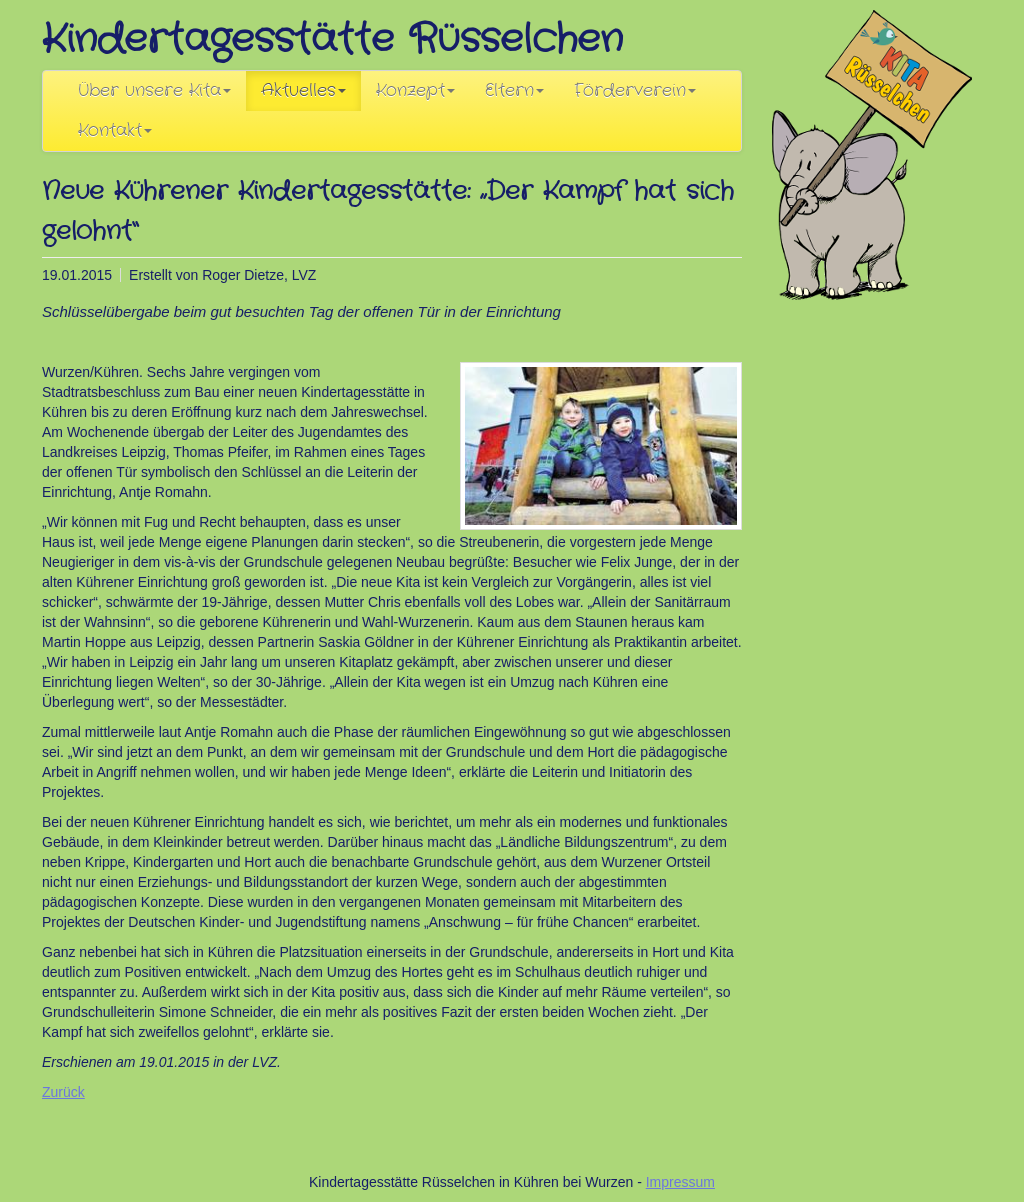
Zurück (63, 1092)
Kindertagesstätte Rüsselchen (332, 39)
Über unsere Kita (154, 91)
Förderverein (635, 91)
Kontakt (115, 131)
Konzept (415, 91)
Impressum (680, 1182)
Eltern (514, 91)
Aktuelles (303, 91)
